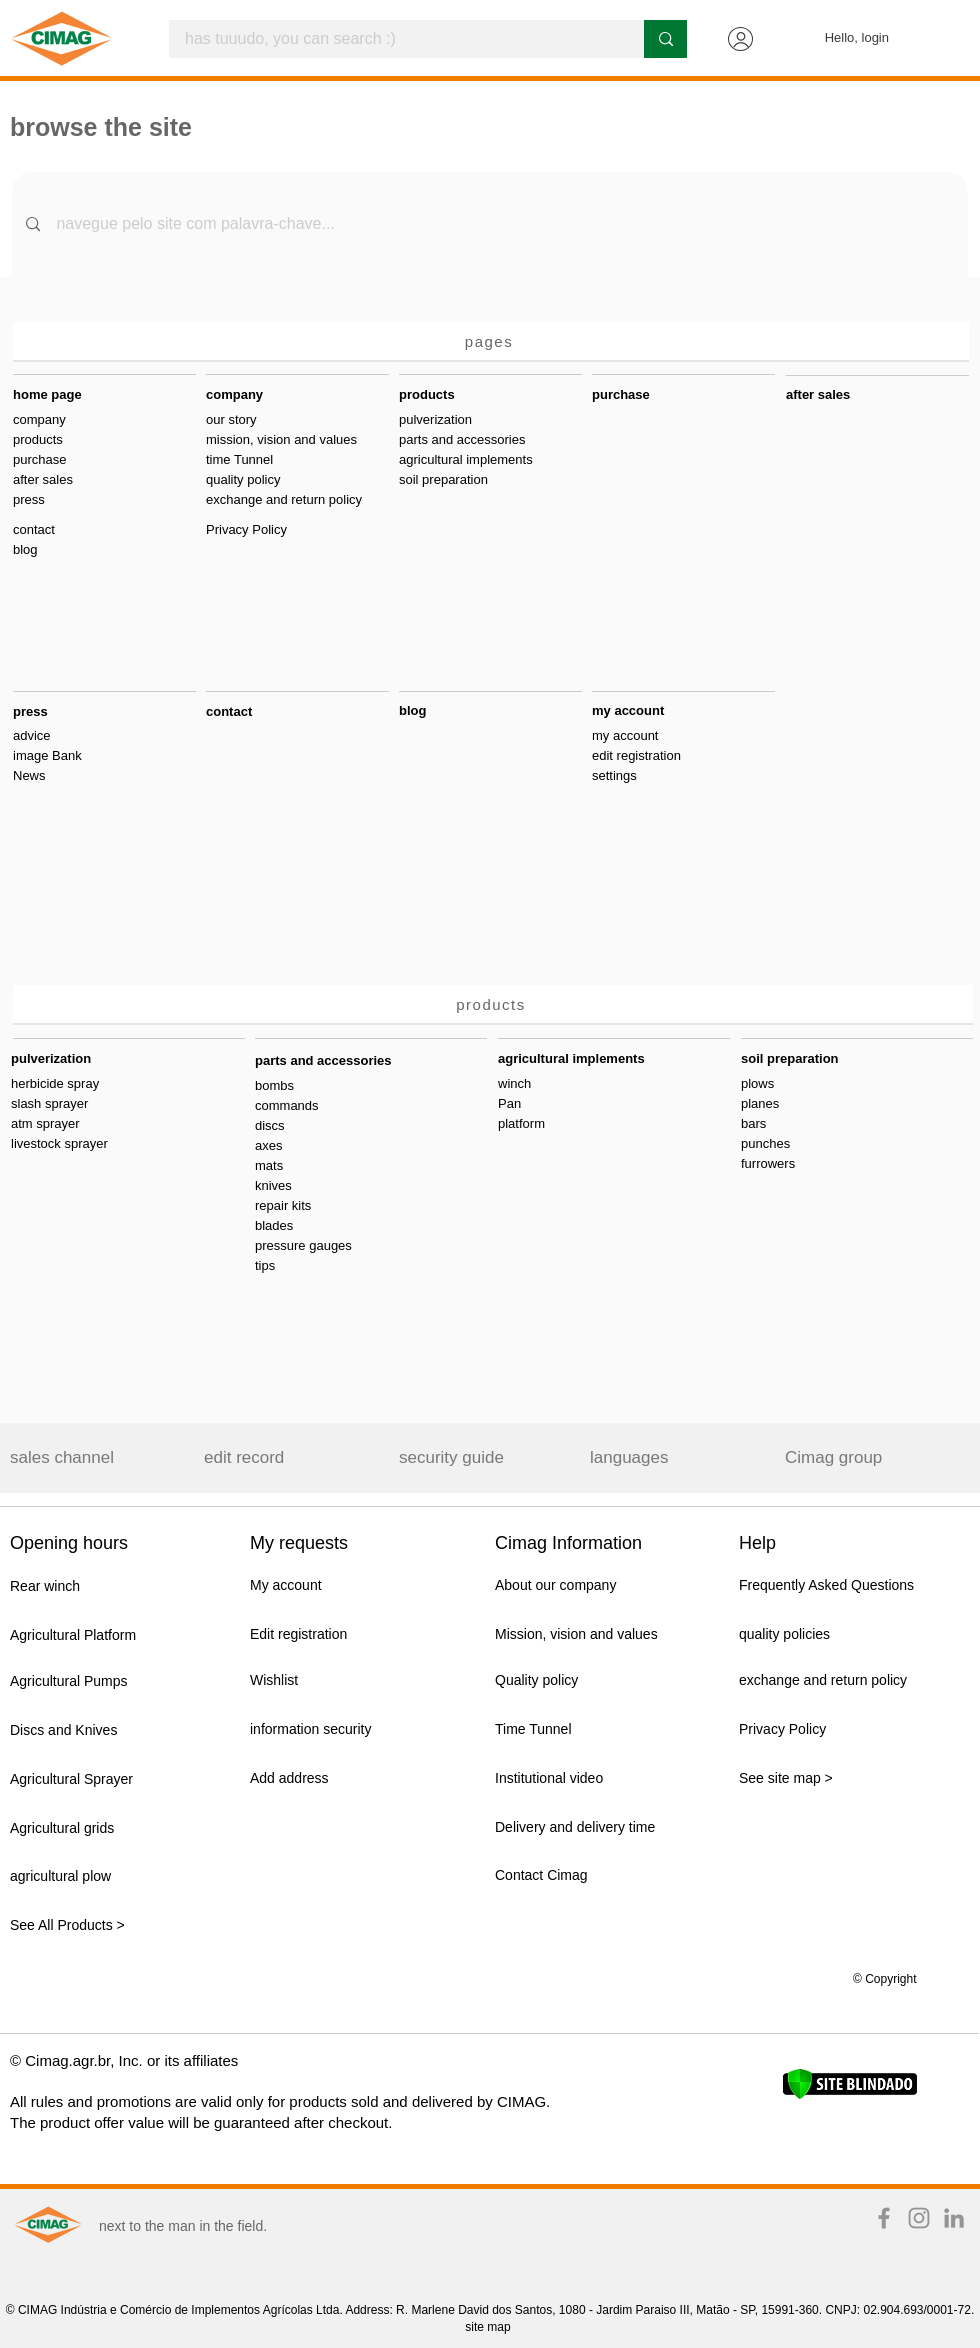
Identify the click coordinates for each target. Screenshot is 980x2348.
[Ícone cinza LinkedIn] (954, 2218)
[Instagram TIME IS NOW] (919, 2218)
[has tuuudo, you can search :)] (393, 39)
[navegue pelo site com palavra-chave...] (491, 224)
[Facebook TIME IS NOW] (884, 2218)
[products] (493, 1005)
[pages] (491, 342)
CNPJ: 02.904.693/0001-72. (899, 2310)
